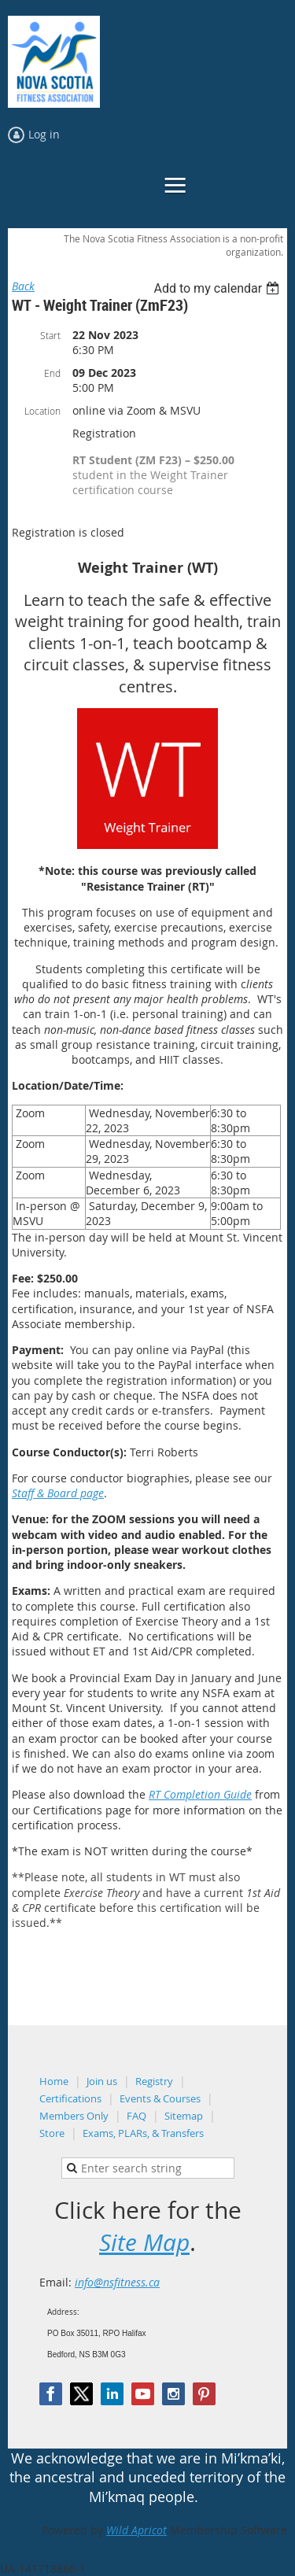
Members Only (74, 2116)
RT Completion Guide (200, 1794)
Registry (154, 2081)
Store (52, 2133)
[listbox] (218, 288)
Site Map (144, 2242)
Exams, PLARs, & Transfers (143, 2133)
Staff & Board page (58, 1492)
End (52, 373)
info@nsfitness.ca (117, 2282)
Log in (44, 134)
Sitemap (183, 2116)
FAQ (136, 2116)
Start (50, 335)
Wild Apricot (136, 2529)
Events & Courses (160, 2098)
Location (42, 410)
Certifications (70, 2098)
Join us (102, 2081)
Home (53, 2081)
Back (23, 286)
